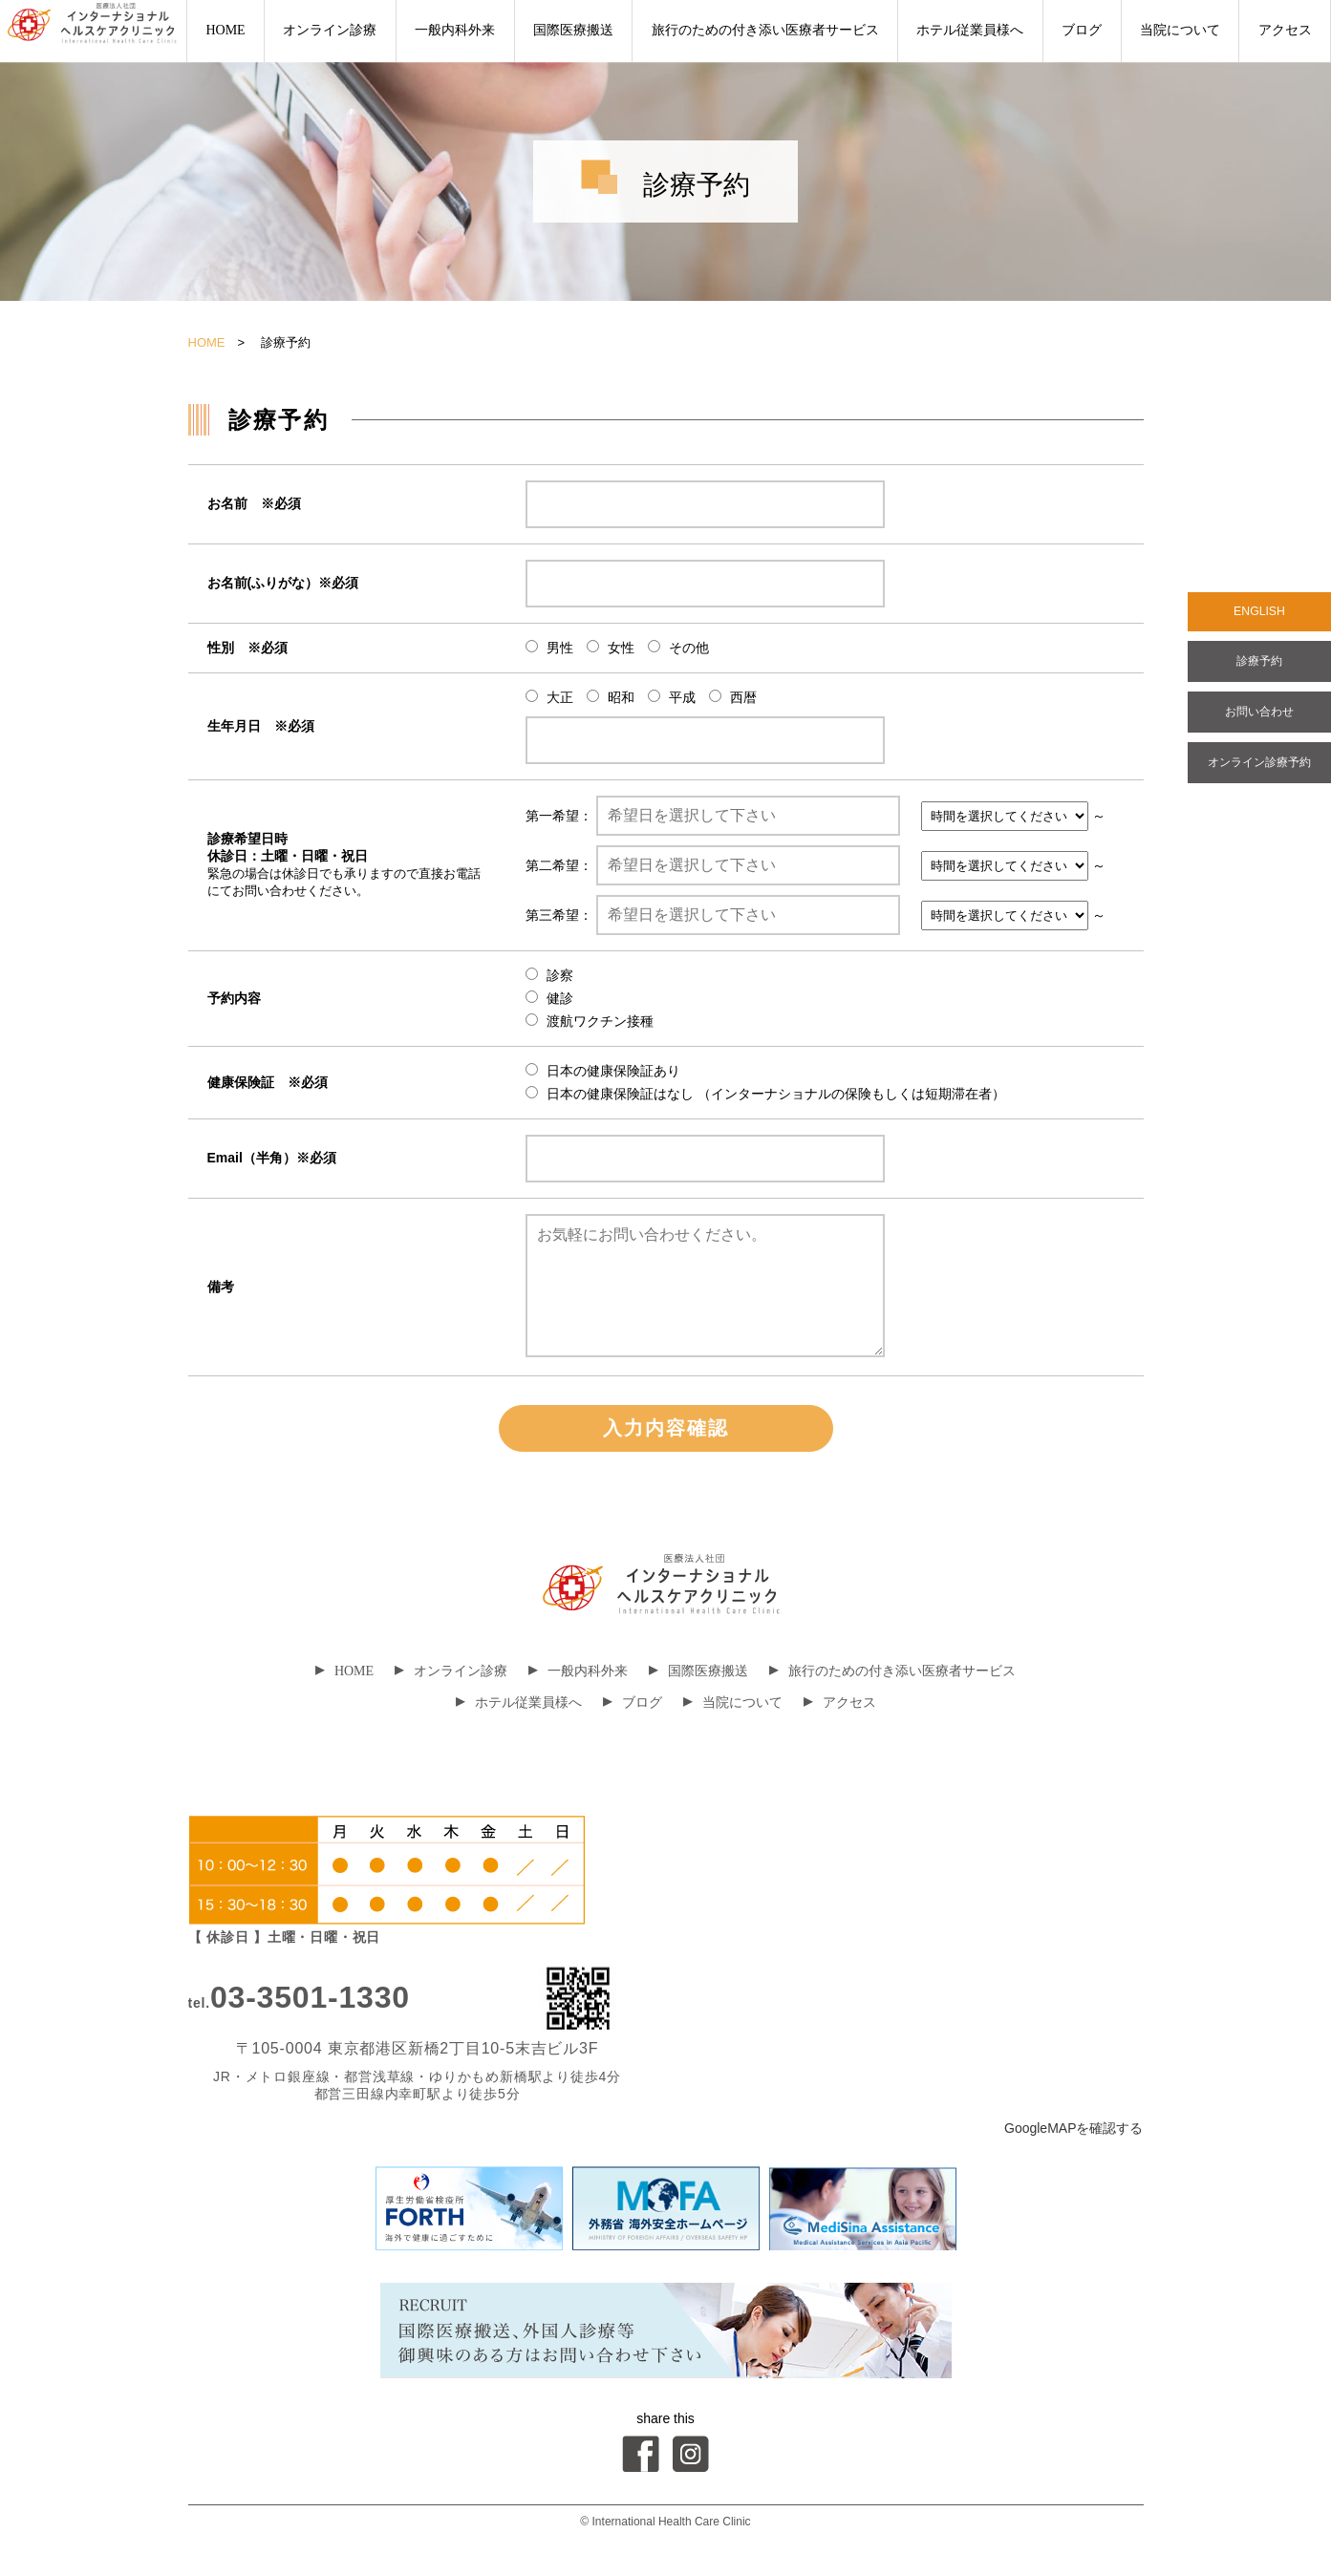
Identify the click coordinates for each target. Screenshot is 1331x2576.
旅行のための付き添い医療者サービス (765, 30)
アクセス (1285, 30)
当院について (1180, 30)
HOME (225, 30)
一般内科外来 (455, 30)
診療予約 (1259, 667)
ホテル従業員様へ (969, 30)
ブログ (1082, 30)
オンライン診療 (329, 30)
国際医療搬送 (573, 30)
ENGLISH (1259, 614)
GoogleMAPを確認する (1073, 2128)
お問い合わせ (1259, 723)
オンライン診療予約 (1259, 778)
